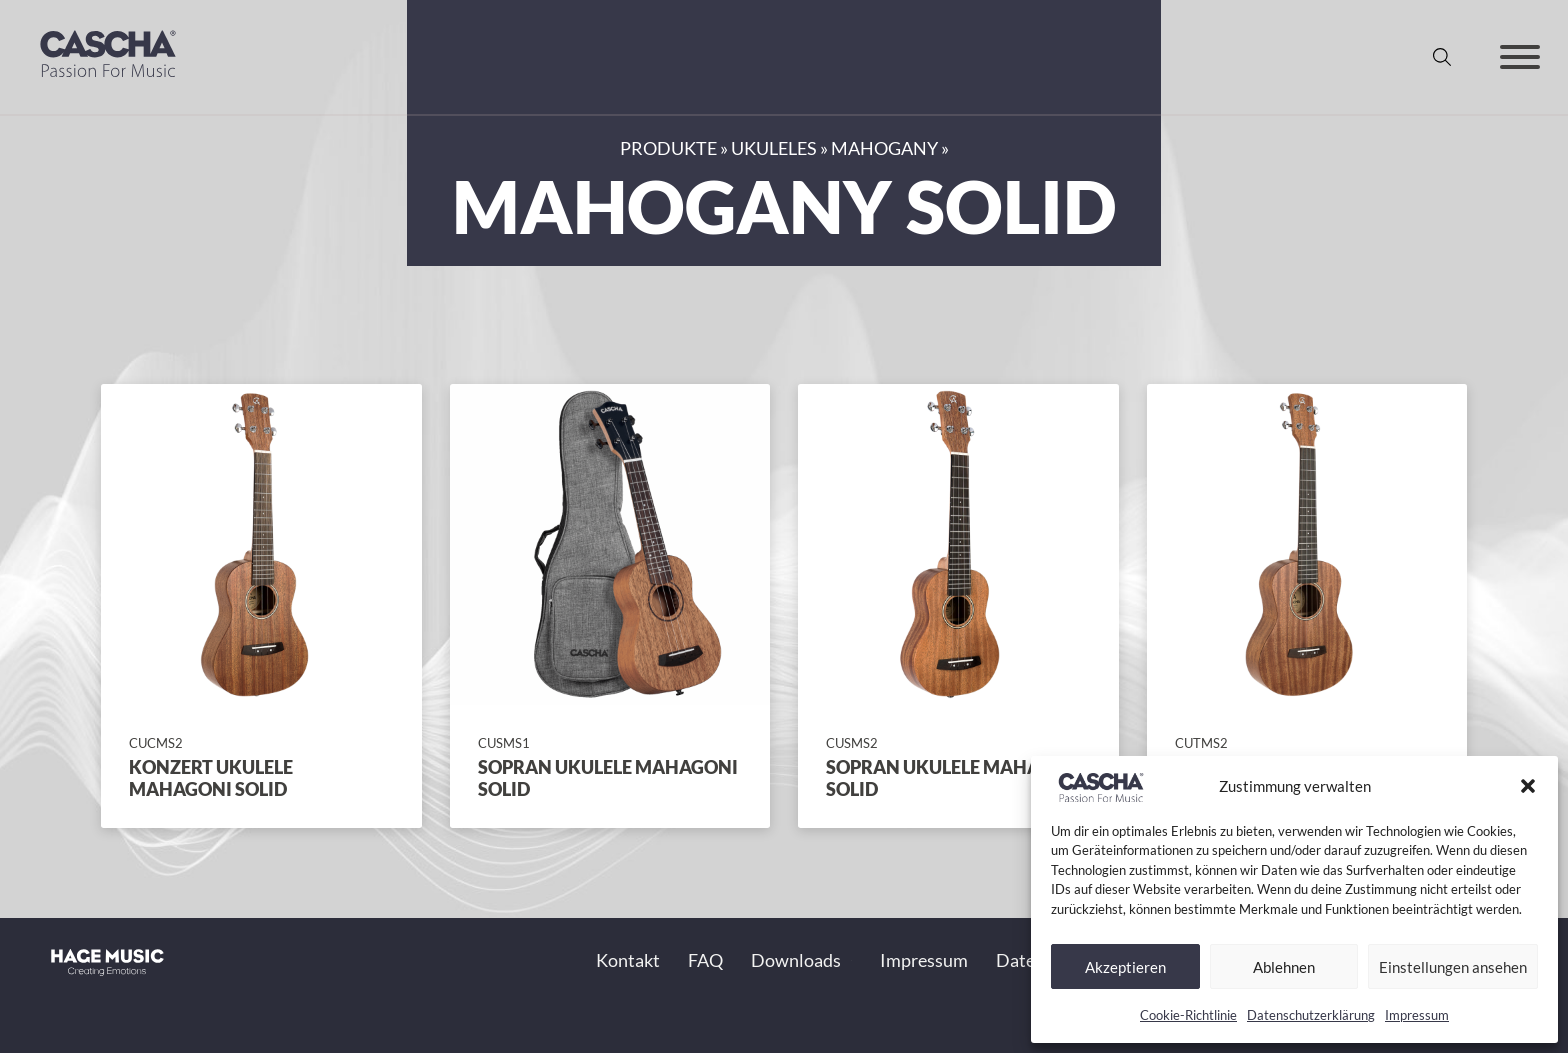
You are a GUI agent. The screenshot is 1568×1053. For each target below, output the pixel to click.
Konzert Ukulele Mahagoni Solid (211, 778)
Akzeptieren (1125, 967)
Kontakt (628, 960)
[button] (1528, 786)
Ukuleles (774, 148)
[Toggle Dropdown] (851, 960)
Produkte (668, 148)
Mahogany (884, 148)
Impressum (1417, 1015)
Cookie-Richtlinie (1188, 1015)
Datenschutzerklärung (1311, 1015)
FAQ (705, 960)
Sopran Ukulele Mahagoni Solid (608, 778)
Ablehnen (1284, 967)
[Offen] (1520, 57)
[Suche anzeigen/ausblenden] (1442, 57)
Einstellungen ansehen (1453, 967)
